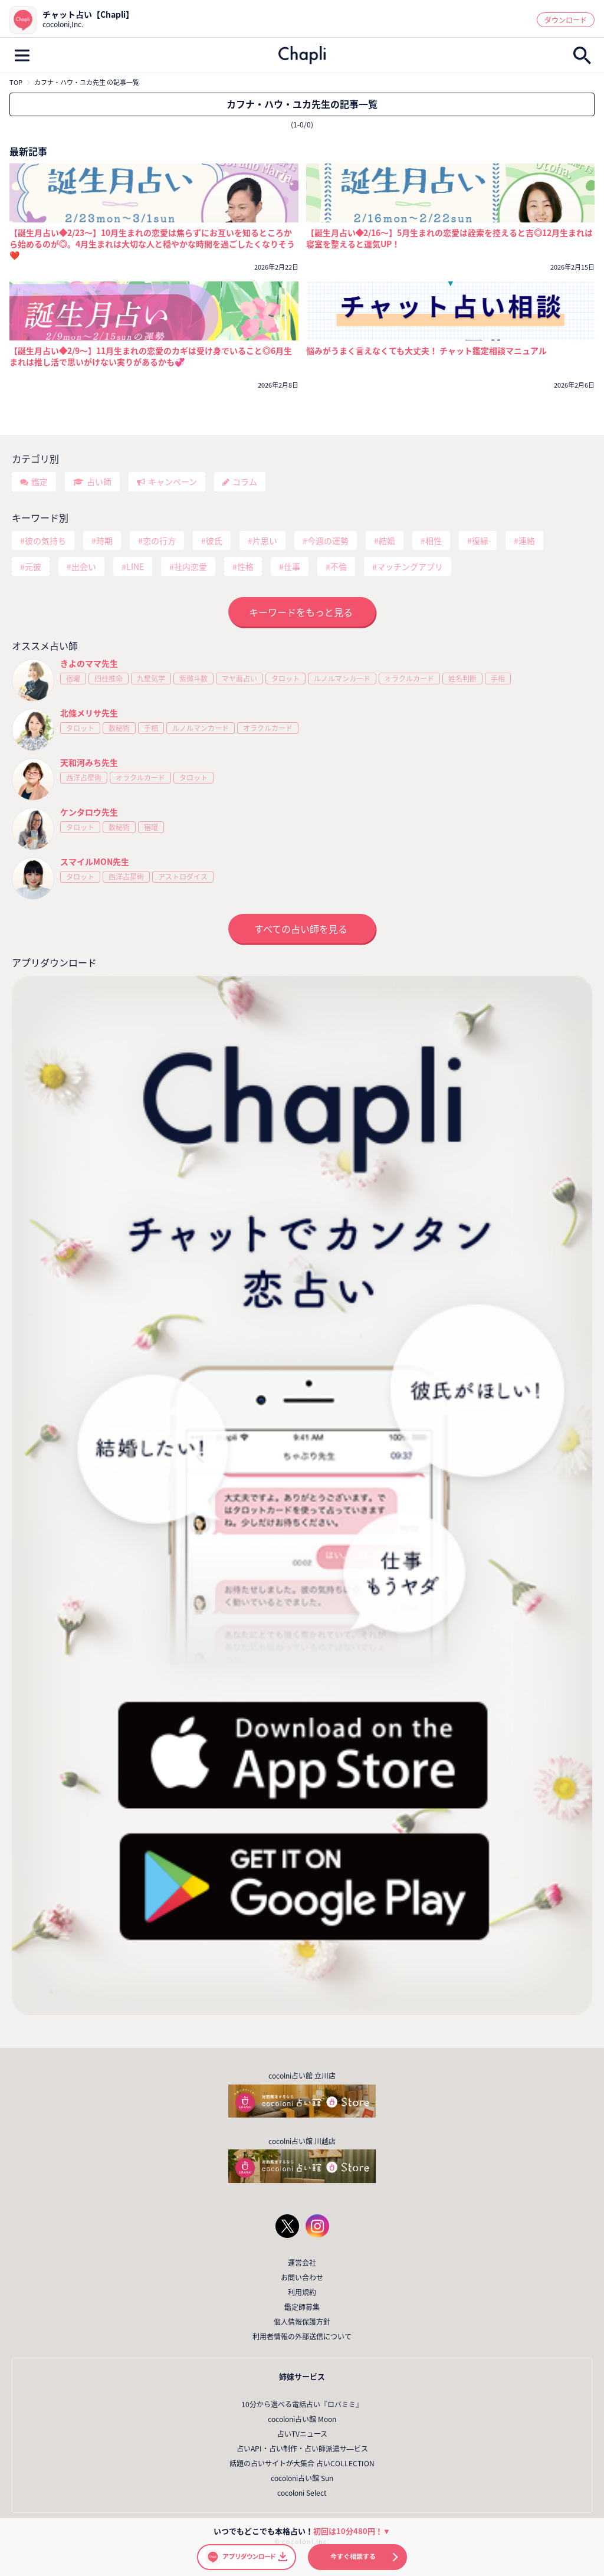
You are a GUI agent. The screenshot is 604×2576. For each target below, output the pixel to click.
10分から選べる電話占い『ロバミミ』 (302, 2404)
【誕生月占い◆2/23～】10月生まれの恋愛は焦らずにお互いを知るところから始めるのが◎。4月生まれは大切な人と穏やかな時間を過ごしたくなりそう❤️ (152, 244)
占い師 (99, 481)
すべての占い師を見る (300, 929)
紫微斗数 (193, 678)
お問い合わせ (302, 2277)
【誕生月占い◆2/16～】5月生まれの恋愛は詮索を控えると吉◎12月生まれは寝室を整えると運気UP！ (449, 238)
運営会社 (302, 2262)
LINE (135, 566)
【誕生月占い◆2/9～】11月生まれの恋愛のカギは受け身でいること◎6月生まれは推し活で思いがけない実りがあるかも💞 (150, 356)
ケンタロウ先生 (89, 812)
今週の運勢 (328, 540)
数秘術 (119, 728)
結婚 (387, 540)
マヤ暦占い (239, 678)
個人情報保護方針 (302, 2321)
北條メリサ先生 (89, 713)
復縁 (480, 540)
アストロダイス (183, 876)
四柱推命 (108, 678)
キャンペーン (172, 481)
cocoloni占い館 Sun (302, 2478)
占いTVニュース (302, 2433)
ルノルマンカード (342, 678)
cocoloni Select (302, 2492)
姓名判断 (462, 678)
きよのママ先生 (89, 663)
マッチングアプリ (410, 566)
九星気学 (151, 678)
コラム (244, 481)
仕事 (292, 566)
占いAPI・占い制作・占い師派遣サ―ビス (302, 2448)
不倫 (338, 566)
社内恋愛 (190, 566)
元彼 (33, 566)
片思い (264, 540)
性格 (245, 566)
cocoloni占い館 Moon (302, 2419)
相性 (433, 540)
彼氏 (214, 540)
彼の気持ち (45, 540)
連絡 (526, 540)
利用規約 (302, 2292)
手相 (498, 678)
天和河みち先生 (89, 762)
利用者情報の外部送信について (302, 2336)
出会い (83, 566)
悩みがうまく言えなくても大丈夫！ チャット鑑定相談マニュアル (426, 350)
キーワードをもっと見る (301, 612)
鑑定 (39, 481)
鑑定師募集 (302, 2307)
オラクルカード (409, 678)
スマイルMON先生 (94, 861)
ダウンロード (565, 20)
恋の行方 (159, 540)
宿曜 (73, 678)
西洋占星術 (83, 777)
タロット (285, 678)
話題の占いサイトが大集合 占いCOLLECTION (302, 2463)
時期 (104, 540)
